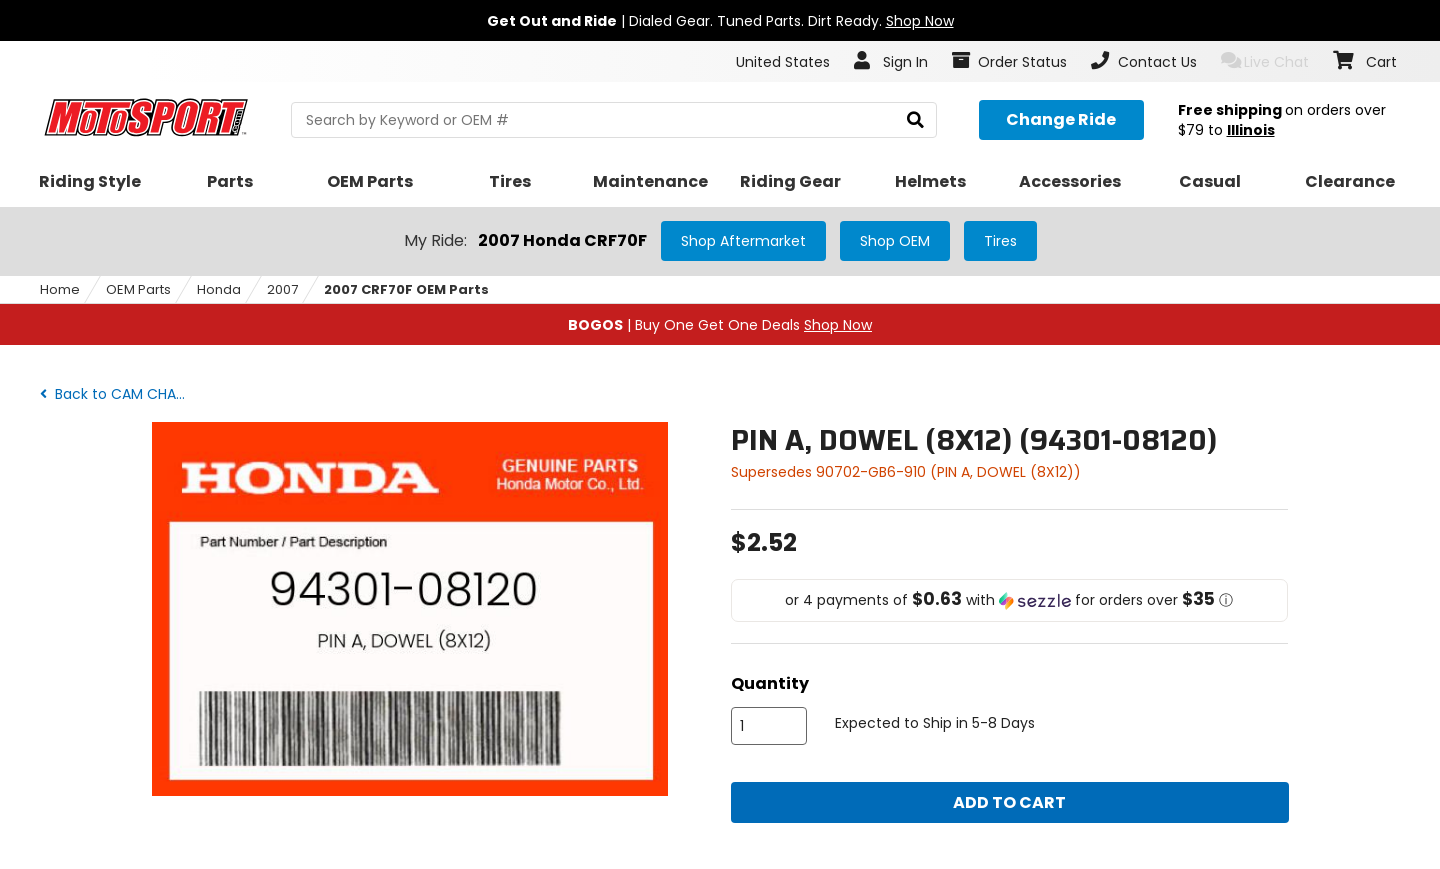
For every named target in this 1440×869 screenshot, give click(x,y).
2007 (282, 289)
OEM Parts (138, 289)
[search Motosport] (613, 120)
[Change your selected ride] (1061, 120)
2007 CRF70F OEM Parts (406, 289)
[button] (1010, 600)
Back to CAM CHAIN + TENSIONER (119, 394)
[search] (915, 120)
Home (60, 289)
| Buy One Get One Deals (720, 325)
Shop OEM (895, 241)
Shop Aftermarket (743, 241)
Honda (219, 289)
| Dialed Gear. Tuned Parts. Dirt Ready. (720, 21)
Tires (1000, 241)
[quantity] (769, 726)
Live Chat (1265, 61)
